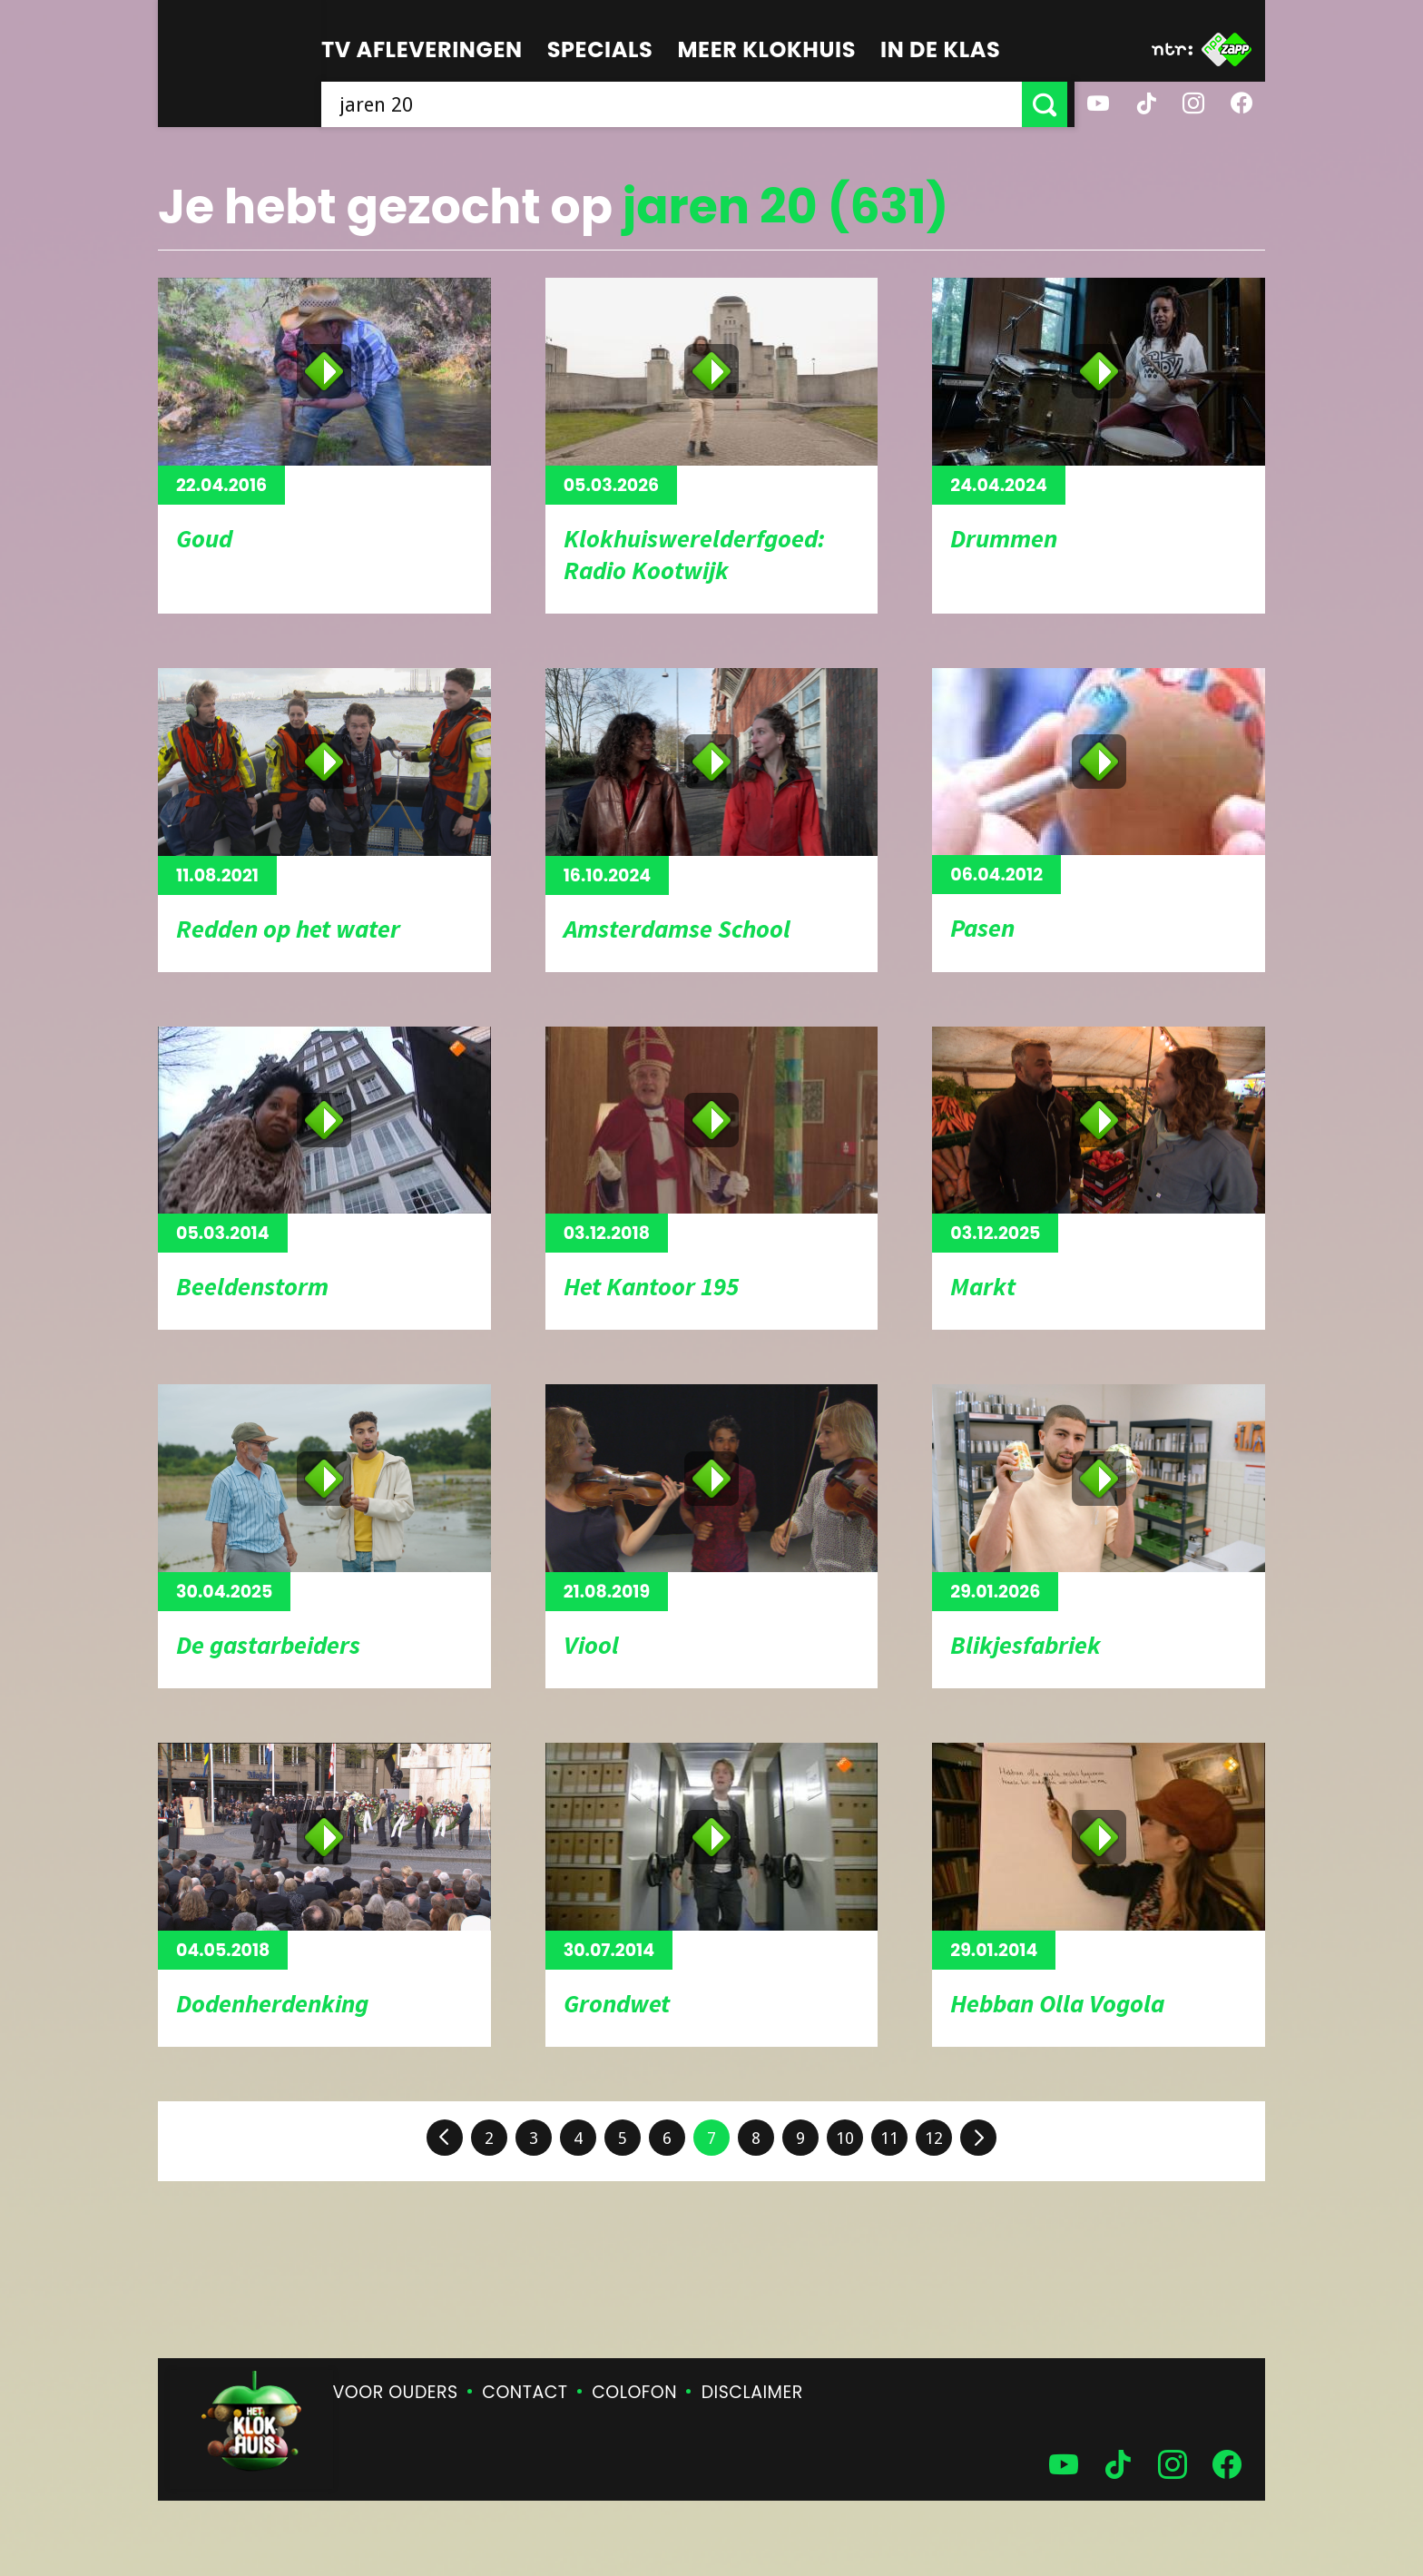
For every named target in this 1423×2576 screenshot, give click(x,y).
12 (934, 2138)
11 (889, 2138)
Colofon (634, 2392)
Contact (524, 2392)
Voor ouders (395, 2392)
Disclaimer (752, 2392)
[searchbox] (675, 104)
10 (845, 2138)
